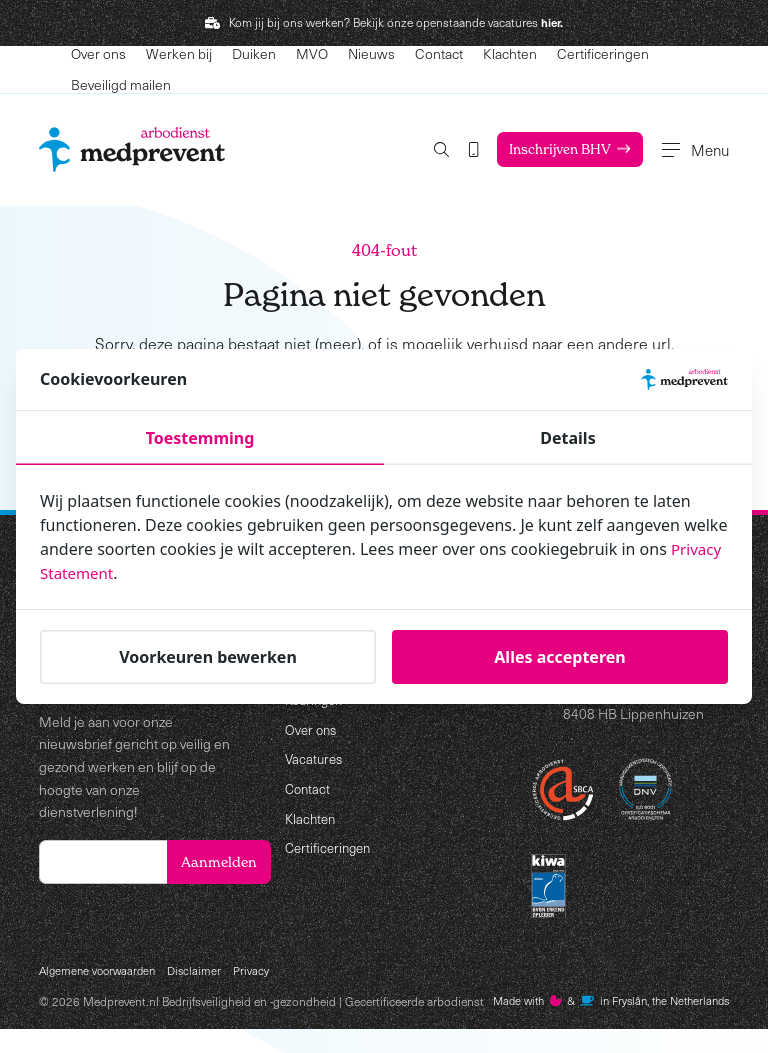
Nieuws (371, 53)
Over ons (98, 53)
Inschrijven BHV (543, 149)
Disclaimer (203, 973)
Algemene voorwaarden (101, 973)
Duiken (254, 53)
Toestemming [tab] (200, 438)
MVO (312, 53)
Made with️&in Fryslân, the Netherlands (168, 1025)
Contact (439, 53)
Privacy (261, 973)
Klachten (510, 53)
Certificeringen (603, 53)
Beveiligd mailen (121, 84)
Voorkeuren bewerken (208, 657)
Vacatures (315, 759)
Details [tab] (567, 438)
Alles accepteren (559, 657)
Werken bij (179, 53)
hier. (552, 22)
